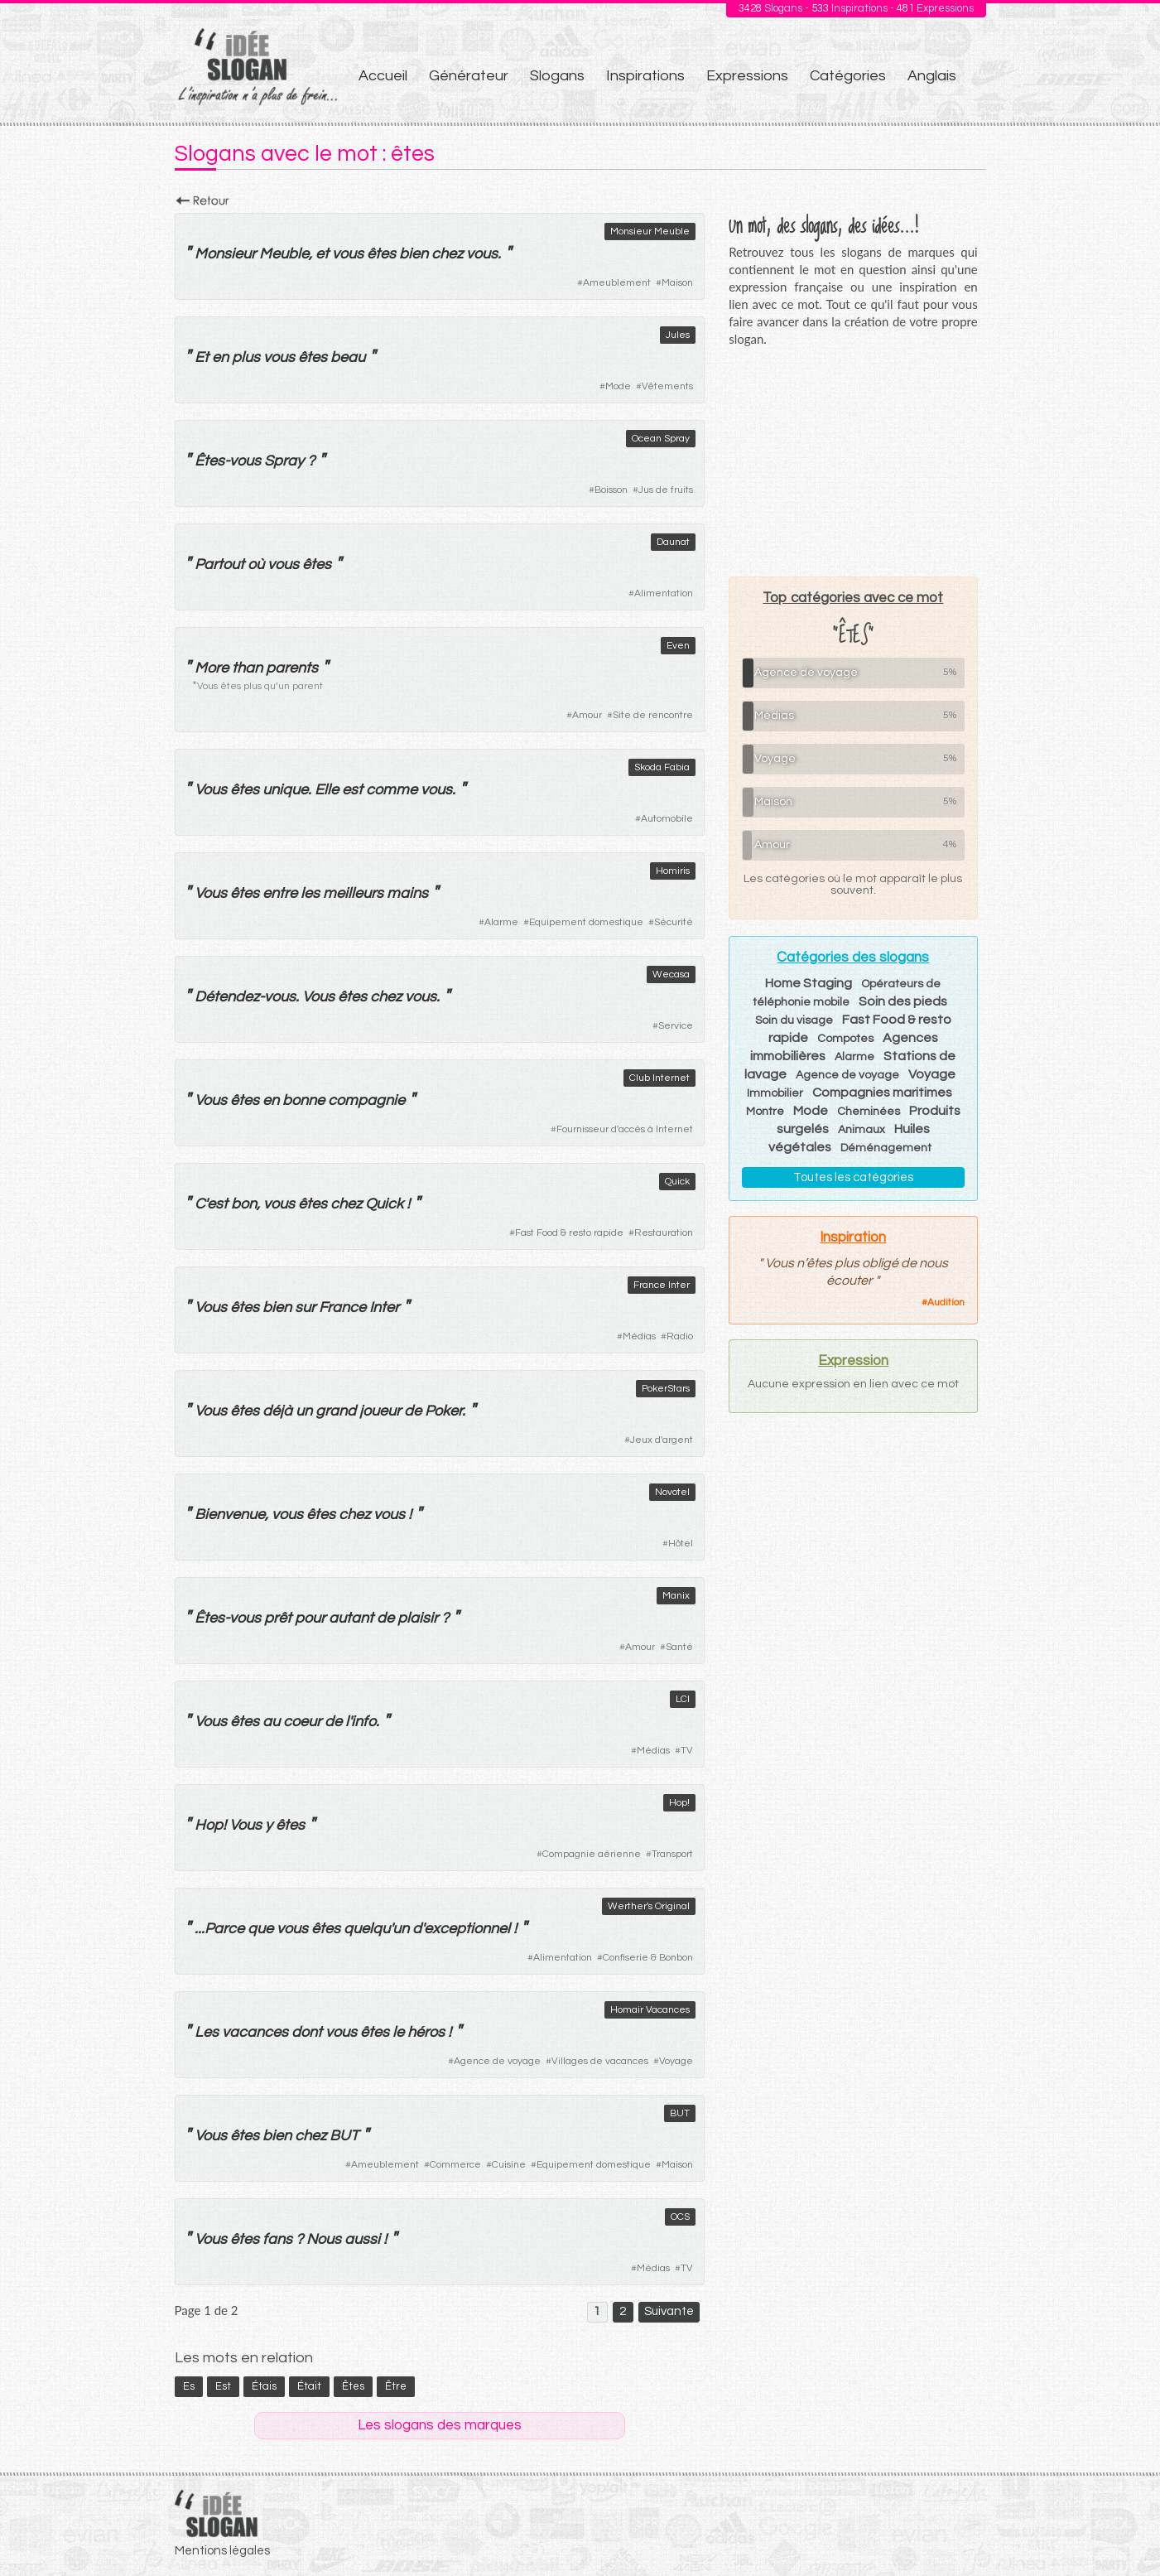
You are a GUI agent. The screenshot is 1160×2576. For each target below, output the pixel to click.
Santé (679, 1647)
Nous (323, 2239)
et (322, 254)
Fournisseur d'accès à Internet (624, 1129)
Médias (639, 1336)
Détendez (227, 997)
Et (202, 357)
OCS (680, 2217)
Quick (677, 1181)
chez (447, 254)
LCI (683, 1699)
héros (426, 2032)
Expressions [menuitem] (747, 76)
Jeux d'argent (661, 1440)
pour (310, 1618)
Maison (677, 282)
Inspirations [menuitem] (645, 76)
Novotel (672, 1492)
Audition (946, 1302)
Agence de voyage (497, 2061)
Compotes (845, 1038)
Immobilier (775, 1093)
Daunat (673, 542)
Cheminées (868, 1111)
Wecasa (671, 974)
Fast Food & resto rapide (569, 1233)
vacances (255, 2032)
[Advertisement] (853, 461)
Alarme (501, 922)
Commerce (455, 2164)
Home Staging (808, 983)
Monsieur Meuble (650, 231)
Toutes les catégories (853, 1177)
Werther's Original (649, 1906)
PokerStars (666, 1388)
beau (347, 357)
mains (407, 893)
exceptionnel (467, 1929)
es (189, 2386)
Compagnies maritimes (882, 1092)
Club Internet (659, 1078)
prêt (277, 1618)
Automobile (667, 818)
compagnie (366, 1100)
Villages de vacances (599, 2061)
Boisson (611, 490)
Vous (211, 790)
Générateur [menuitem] (468, 76)
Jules (678, 335)
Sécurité (673, 922)
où (256, 564)
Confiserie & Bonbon (648, 1957)
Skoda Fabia (662, 767)
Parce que (239, 1929)
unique (285, 790)
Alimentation (663, 593)
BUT (680, 2113)
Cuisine (509, 2164)
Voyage (676, 2061)
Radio (680, 1336)
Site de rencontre (653, 715)
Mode (618, 386)
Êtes (209, 461)
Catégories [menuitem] (848, 76)
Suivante (669, 2311)
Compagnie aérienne (591, 1854)
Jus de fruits (665, 490)
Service (675, 1025)
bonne (303, 1100)
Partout (219, 564)
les (310, 893)
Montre (765, 1111)
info (363, 1721)
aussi (362, 2239)
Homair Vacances (650, 2009)
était (309, 2386)
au (271, 1721)
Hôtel (680, 1543)
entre (279, 893)
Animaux (861, 1130)
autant (351, 1618)
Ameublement (617, 282)
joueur (380, 1411)
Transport (672, 1854)
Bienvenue (230, 1514)
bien (413, 254)
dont (306, 2032)
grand (335, 1411)
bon (244, 1204)
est (352, 790)
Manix (676, 1595)
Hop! (679, 1802)
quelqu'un (376, 1929)
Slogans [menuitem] (557, 76)
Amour (587, 715)
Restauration (663, 1233)
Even (678, 645)
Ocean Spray (661, 438)
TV (687, 1750)
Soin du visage (794, 1020)
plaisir (417, 1618)
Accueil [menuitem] (383, 76)
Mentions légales (222, 2551)
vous (347, 254)
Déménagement (885, 1148)
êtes (381, 254)
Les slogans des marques (440, 2425)
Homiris (673, 871)
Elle (327, 790)
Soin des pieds (903, 1001)
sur (305, 1307)
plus (246, 357)
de (412, 1411)
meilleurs (353, 893)
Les (207, 2032)
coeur (302, 1721)
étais (264, 2386)
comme (391, 790)
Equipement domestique (586, 922)
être (396, 2386)
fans (277, 2239)
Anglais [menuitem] (931, 76)
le (398, 2032)
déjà (277, 1411)
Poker (443, 1411)
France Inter (661, 1285)
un (304, 1411)
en (220, 357)
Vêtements (667, 386)
